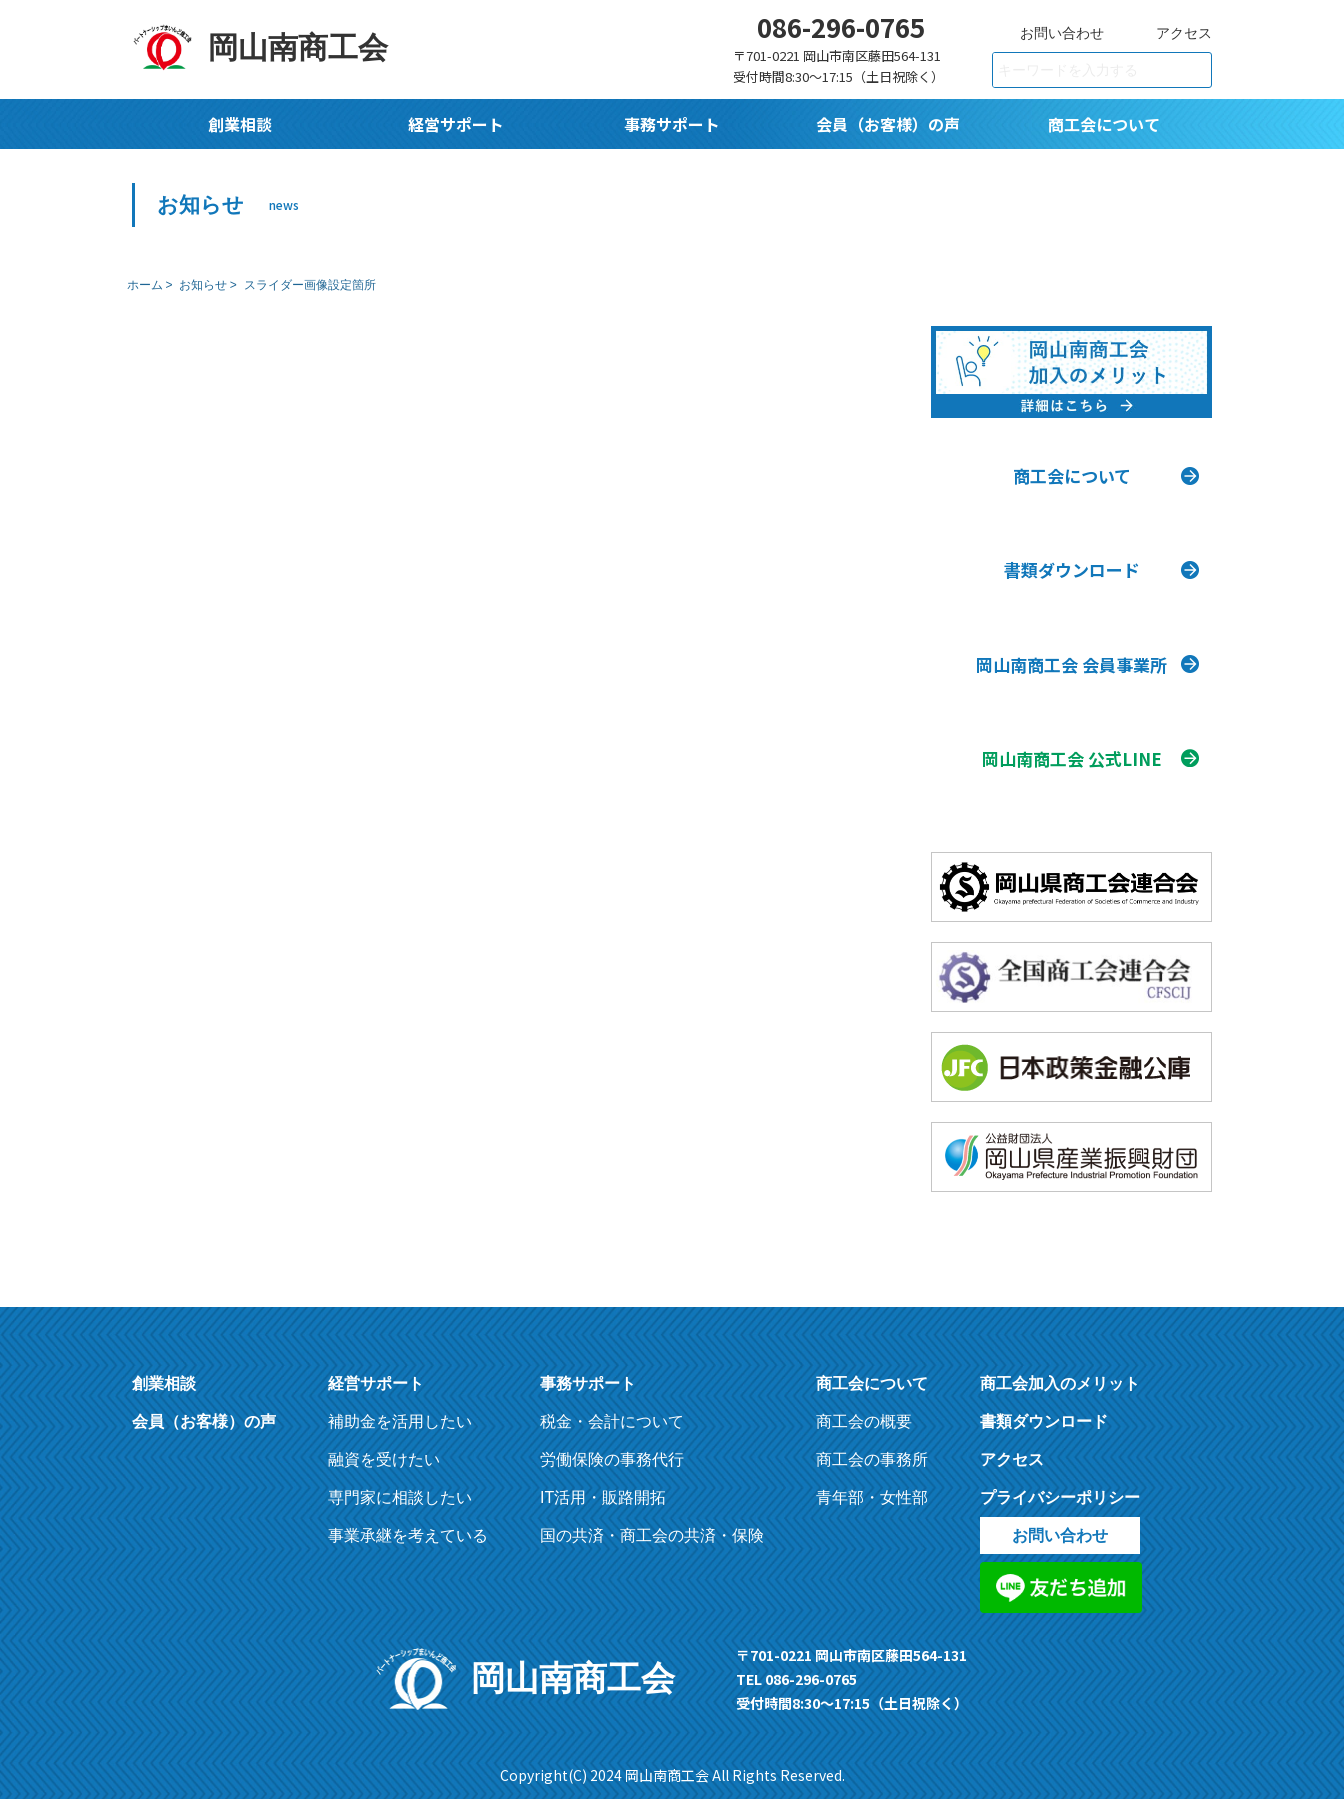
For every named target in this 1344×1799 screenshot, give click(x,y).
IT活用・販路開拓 (603, 1479)
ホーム (145, 285)
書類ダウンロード (1044, 1403)
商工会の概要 (864, 1403)
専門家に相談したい (400, 1479)
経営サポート (456, 124)
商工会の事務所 (872, 1441)
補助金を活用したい (400, 1403)
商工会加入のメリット (1060, 1365)
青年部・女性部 (872, 1479)
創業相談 (240, 124)
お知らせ (203, 285)
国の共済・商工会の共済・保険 (652, 1517)
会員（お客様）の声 (888, 124)
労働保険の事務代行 (612, 1441)
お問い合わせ (1062, 33)
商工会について (1104, 124)
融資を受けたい (384, 1441)
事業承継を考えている (408, 1517)
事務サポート (672, 124)
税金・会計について (612, 1403)
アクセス (1184, 33)
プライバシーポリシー (1060, 1479)
